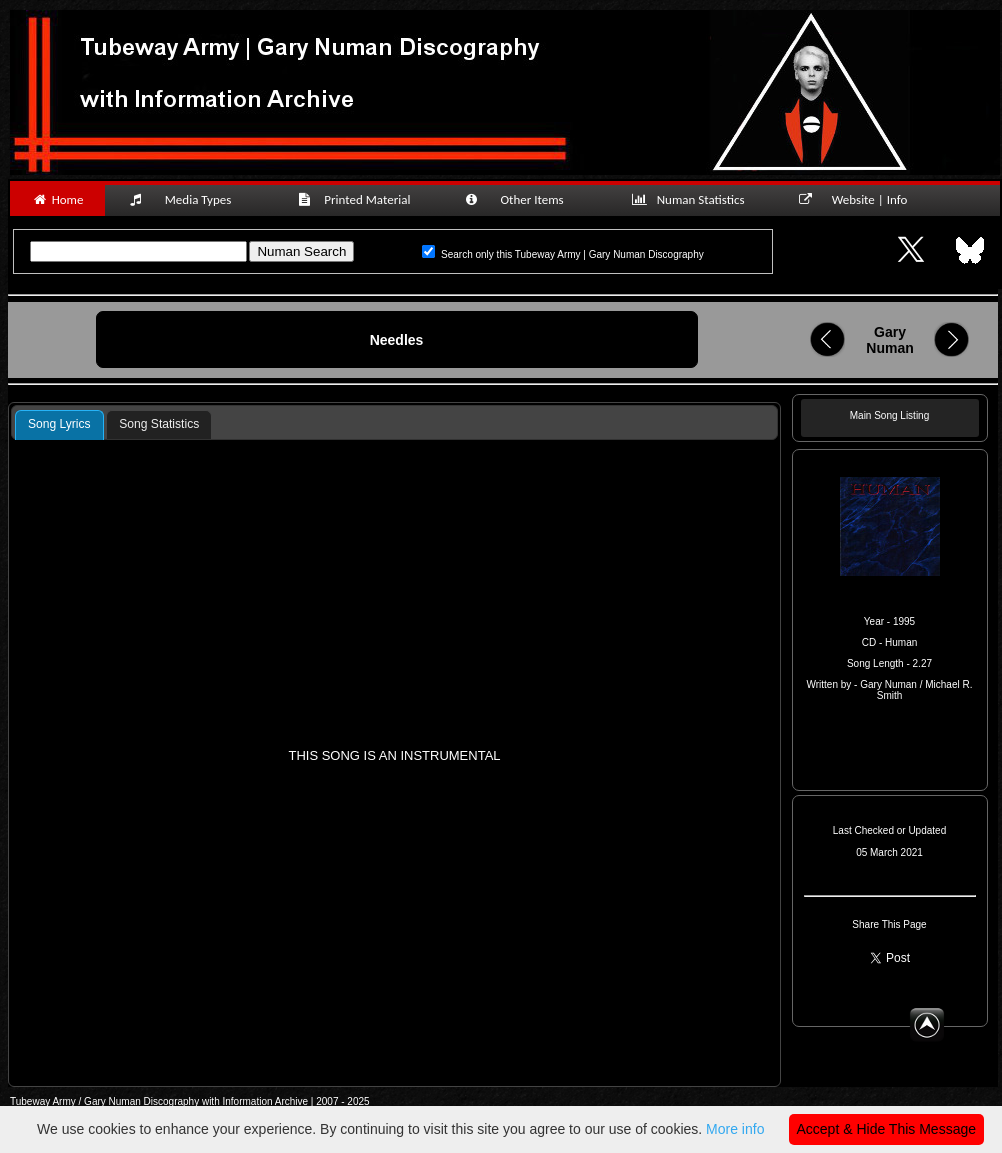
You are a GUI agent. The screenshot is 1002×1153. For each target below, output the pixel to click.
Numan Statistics (692, 199)
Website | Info (859, 199)
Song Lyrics (59, 424)
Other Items (525, 199)
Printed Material (357, 199)
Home (57, 199)
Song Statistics (159, 424)
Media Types (189, 199)
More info (735, 1129)
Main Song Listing (890, 415)
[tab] (59, 425)
